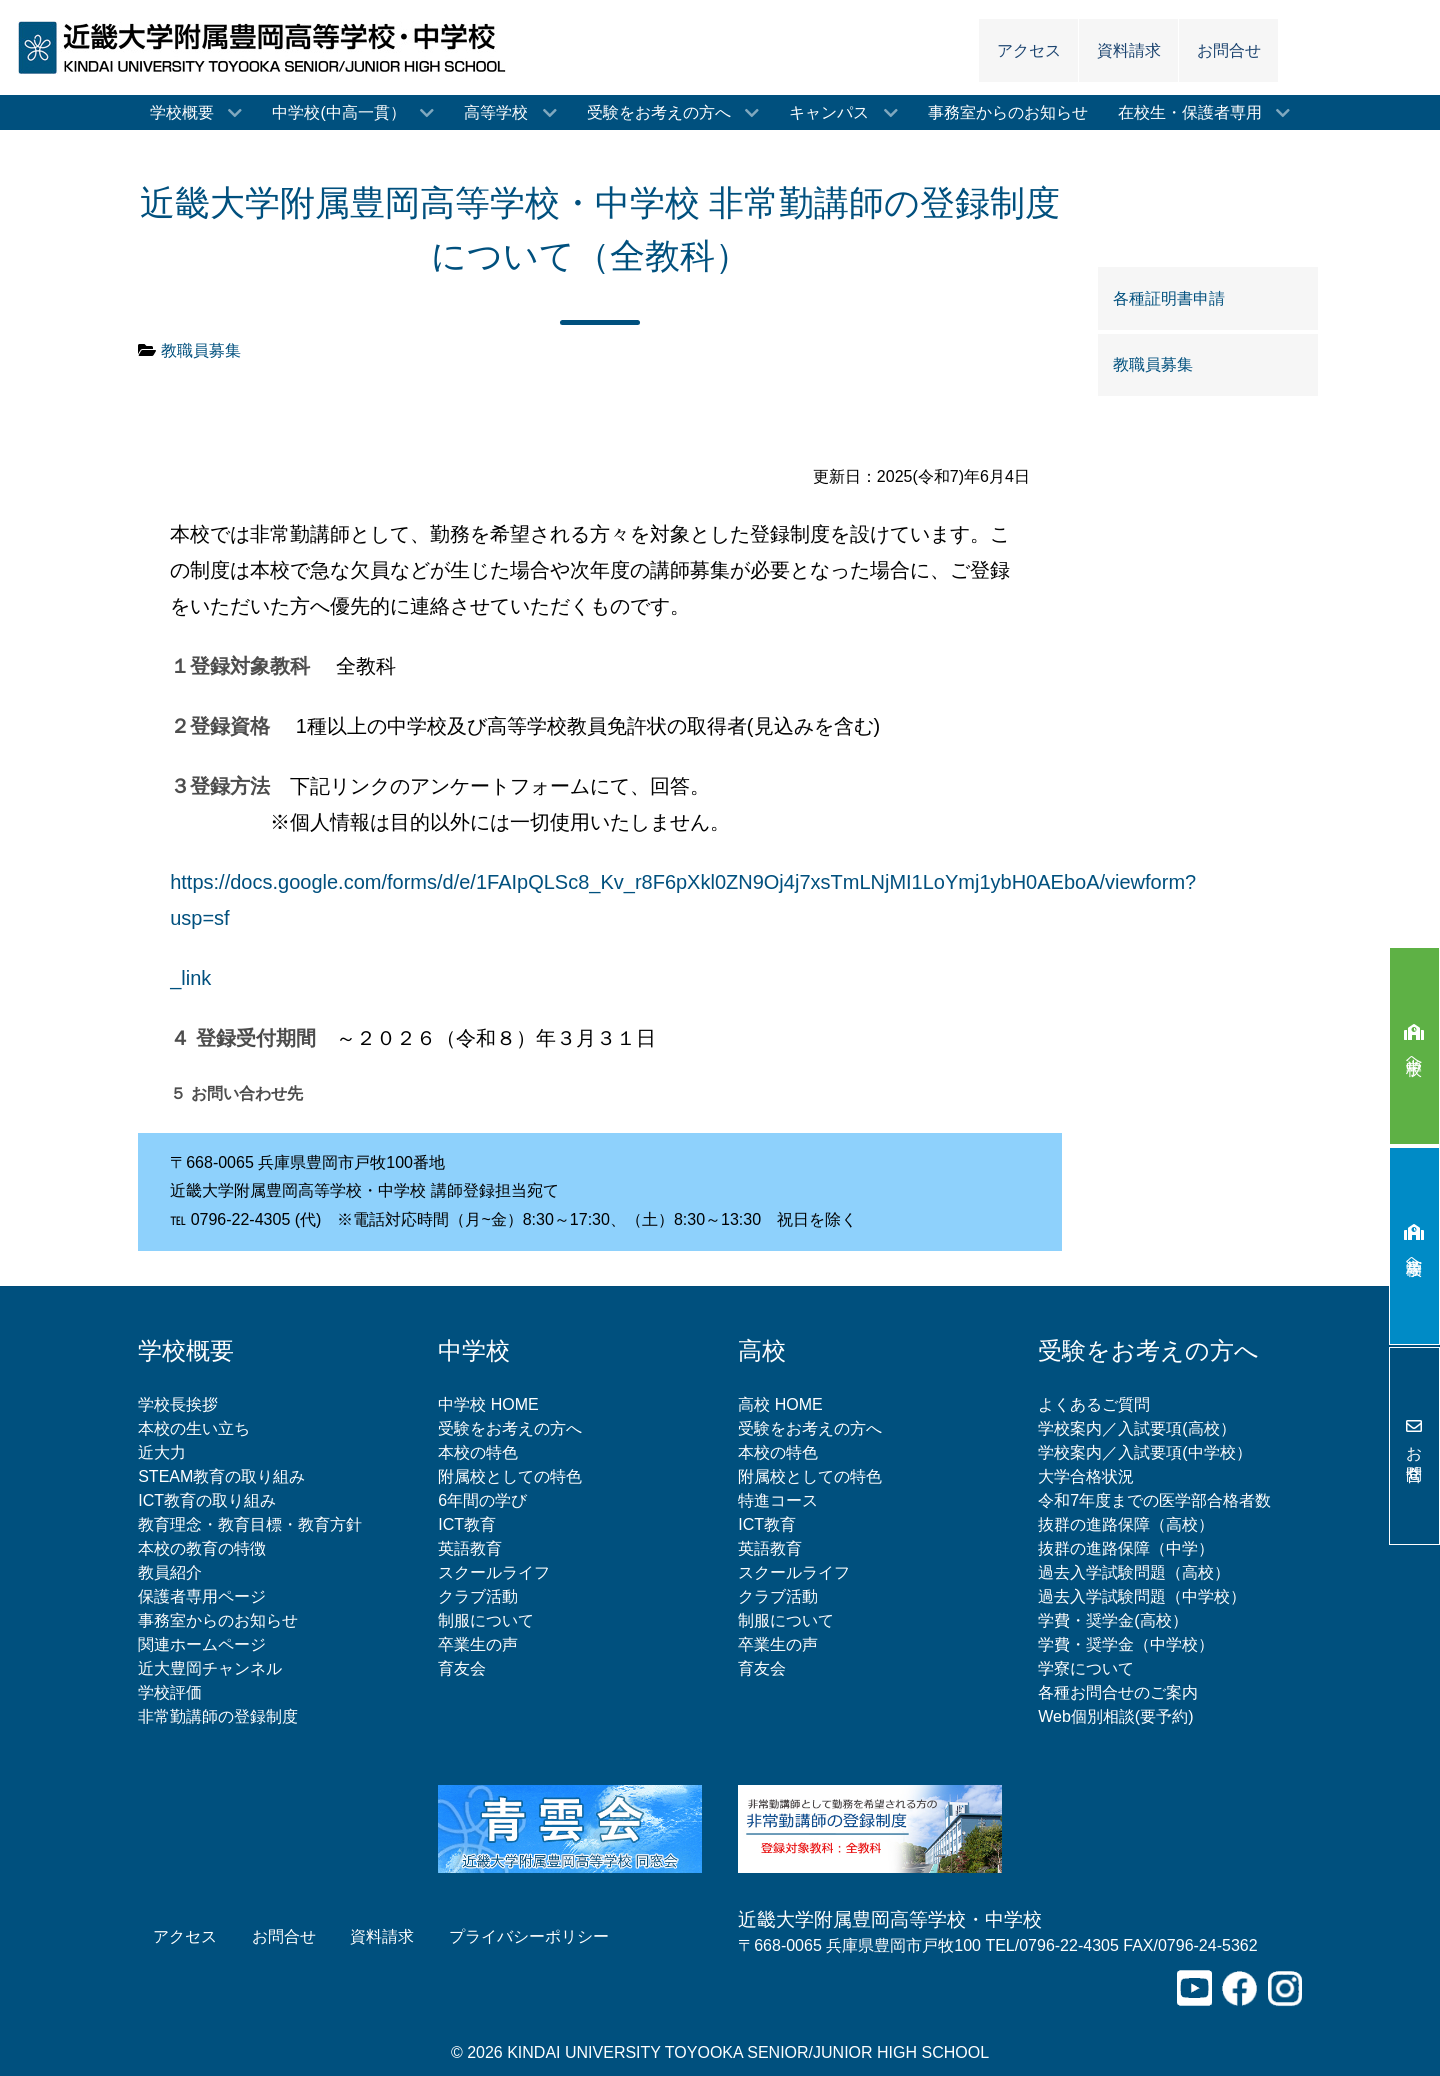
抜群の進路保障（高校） (1126, 1524)
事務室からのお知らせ (218, 1620)
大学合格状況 (1086, 1476)
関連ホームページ (202, 1644)
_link (190, 978)
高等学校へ (1414, 1246)
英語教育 (470, 1548)
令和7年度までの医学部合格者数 (1154, 1500)
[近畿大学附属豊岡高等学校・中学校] (268, 46)
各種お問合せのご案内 (1118, 1692)
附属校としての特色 (510, 1476)
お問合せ (1414, 1446)
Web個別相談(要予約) (1115, 1716)
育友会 (462, 1668)
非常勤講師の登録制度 (218, 1716)
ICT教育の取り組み (207, 1500)
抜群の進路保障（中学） (1126, 1548)
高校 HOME (780, 1404)
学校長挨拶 (178, 1404)
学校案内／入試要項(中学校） (1144, 1452)
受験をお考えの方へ (510, 1428)
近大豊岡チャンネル (210, 1668)
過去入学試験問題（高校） (1134, 1572)
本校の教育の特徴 (202, 1548)
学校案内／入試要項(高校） (1136, 1428)
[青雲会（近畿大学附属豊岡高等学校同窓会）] (570, 1827)
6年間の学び (482, 1500)
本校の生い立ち (194, 1428)
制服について (486, 1620)
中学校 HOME (488, 1404)
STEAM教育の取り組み (221, 1476)
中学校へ (1414, 1045)
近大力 (162, 1452)
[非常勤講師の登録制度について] (870, 1827)
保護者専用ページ (202, 1596)
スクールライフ (494, 1572)
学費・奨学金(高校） (1112, 1620)
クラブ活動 (478, 1596)
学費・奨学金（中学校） (1126, 1644)
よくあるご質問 (1094, 1404)
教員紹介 (170, 1572)
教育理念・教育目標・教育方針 (250, 1524)
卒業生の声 (478, 1644)
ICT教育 (467, 1524)
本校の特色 (478, 1452)
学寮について (1086, 1668)
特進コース (778, 1500)
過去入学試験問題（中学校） (1142, 1596)
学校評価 (170, 1692)
